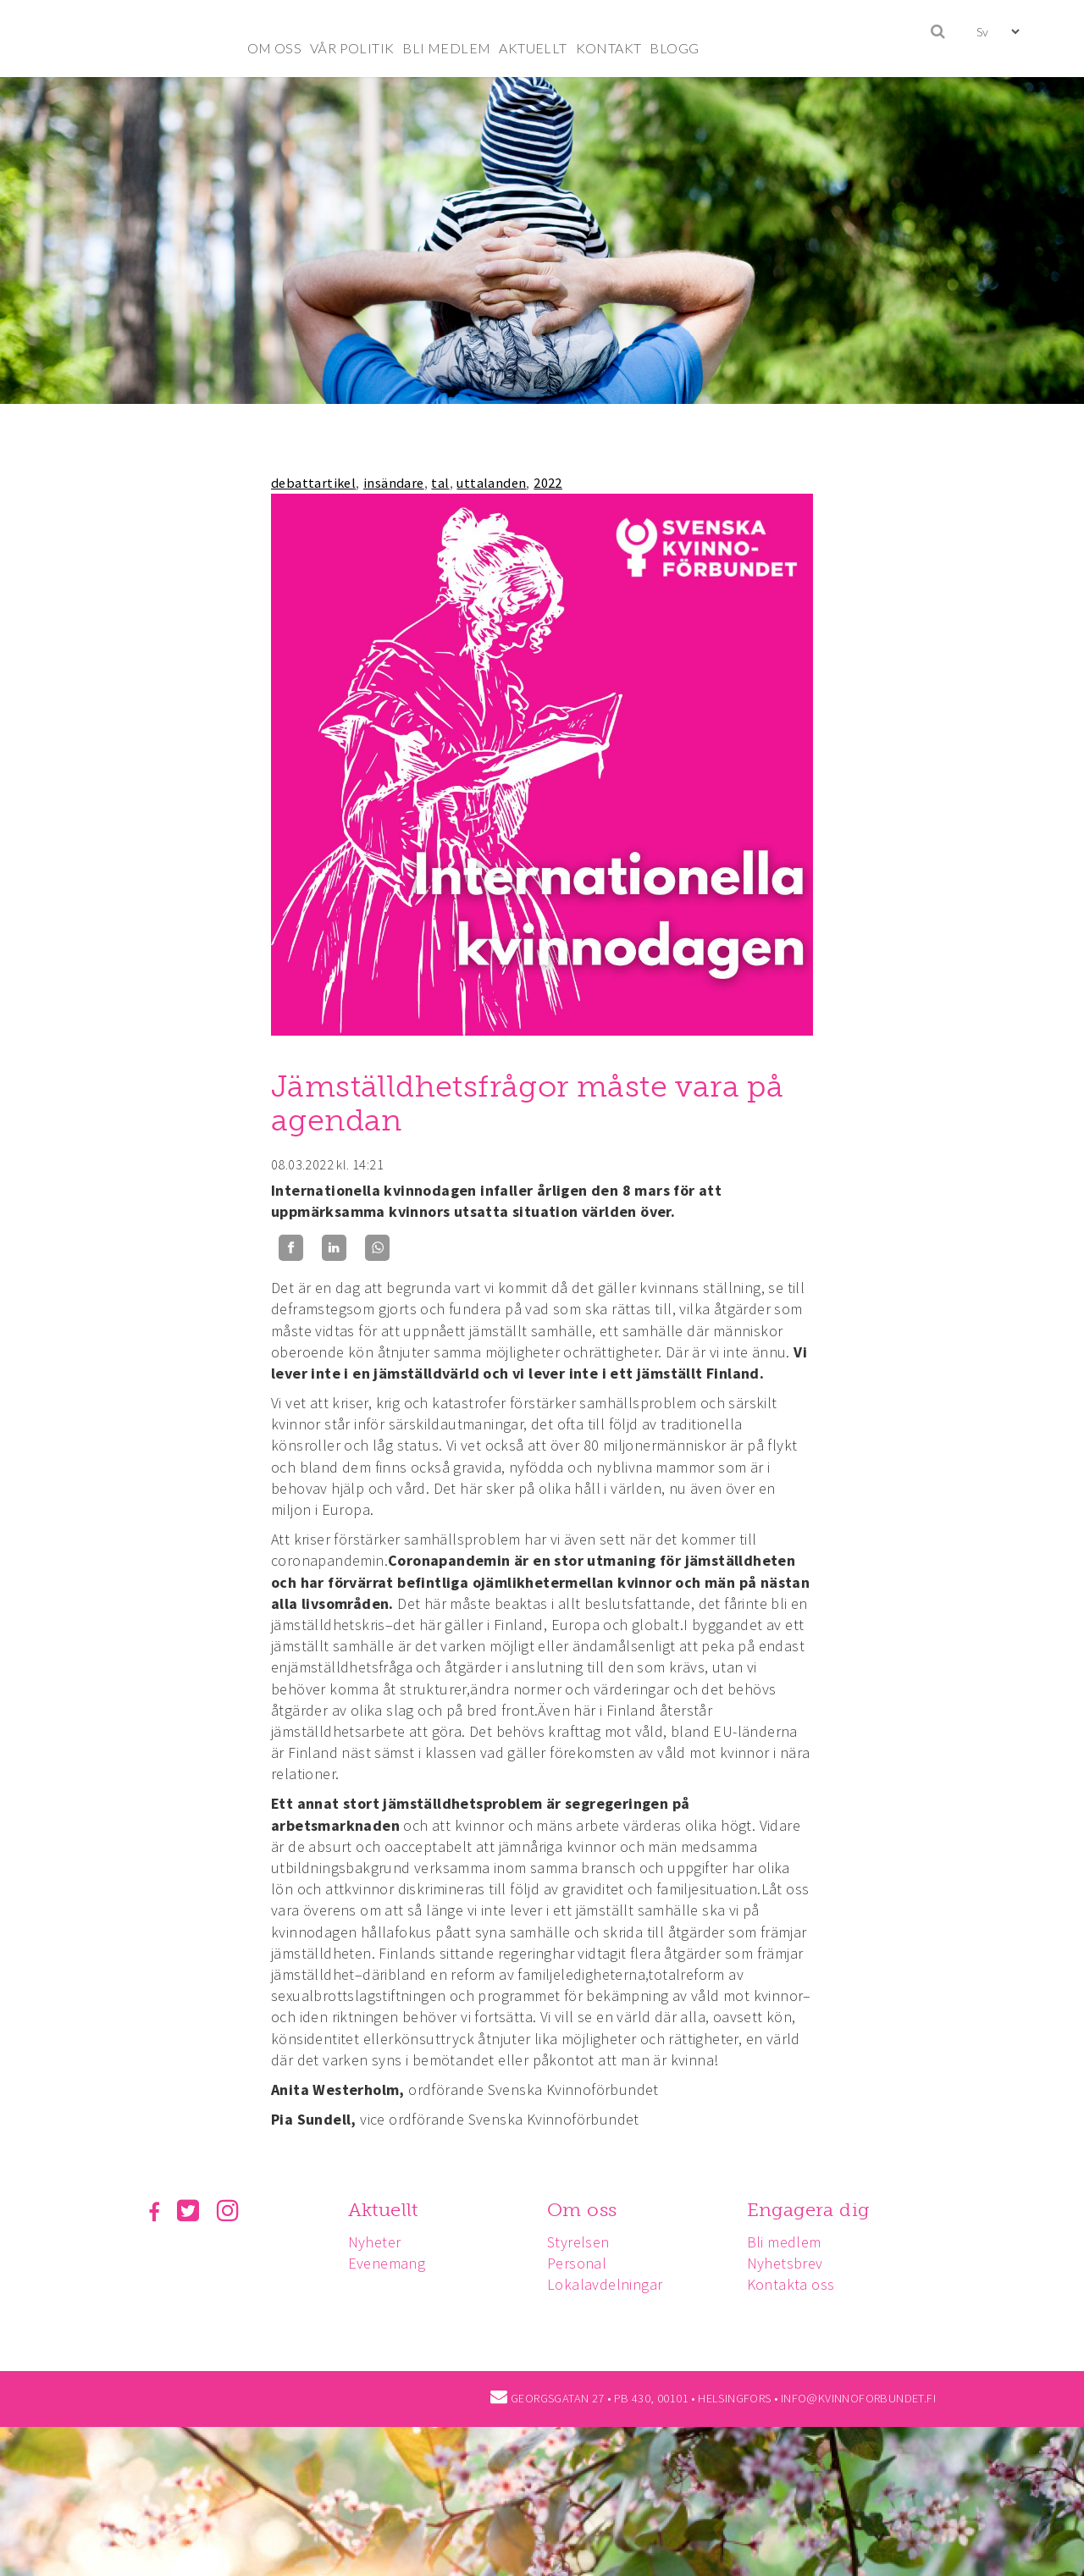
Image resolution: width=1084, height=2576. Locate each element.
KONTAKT (609, 48)
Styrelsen (578, 2242)
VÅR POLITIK (352, 48)
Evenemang (387, 2263)
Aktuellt (383, 2209)
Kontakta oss (791, 2284)
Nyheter (374, 2242)
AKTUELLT (533, 48)
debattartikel (313, 482)
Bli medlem (784, 2242)
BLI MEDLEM (446, 48)
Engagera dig (808, 2209)
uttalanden (491, 482)
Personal (576, 2263)
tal (440, 482)
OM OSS (274, 48)
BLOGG (674, 48)
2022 (548, 482)
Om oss (582, 2209)
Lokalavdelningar (604, 2284)
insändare (393, 482)
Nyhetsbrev (785, 2263)
